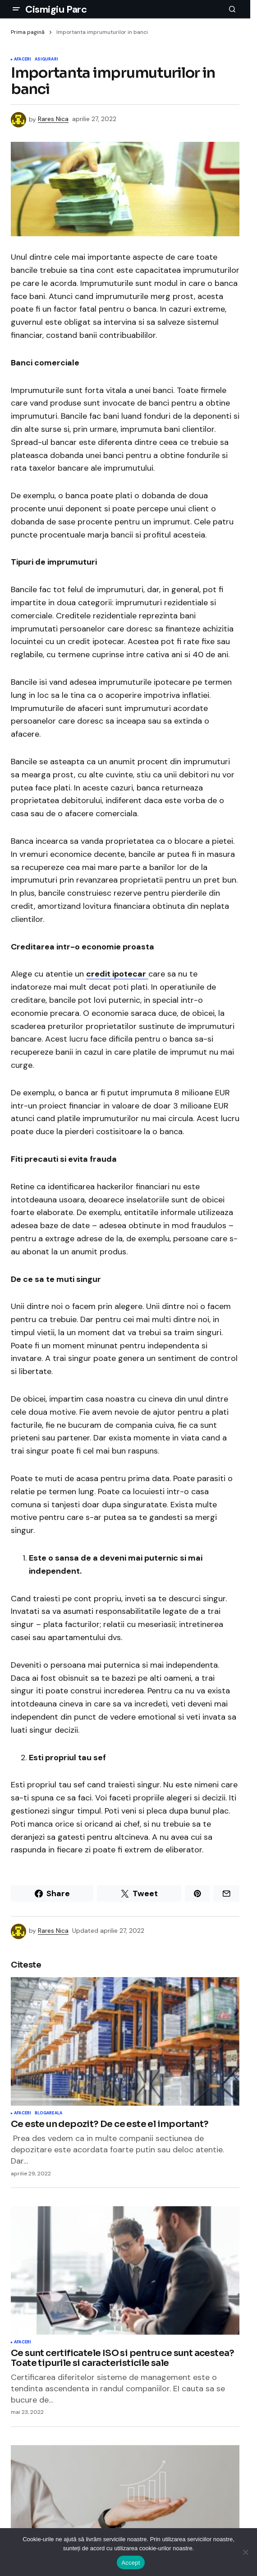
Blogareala (48, 2113)
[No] (245, 2552)
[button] (16, 9)
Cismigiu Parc (56, 9)
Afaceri (22, 59)
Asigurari (46, 59)
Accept (130, 2562)
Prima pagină (28, 32)
